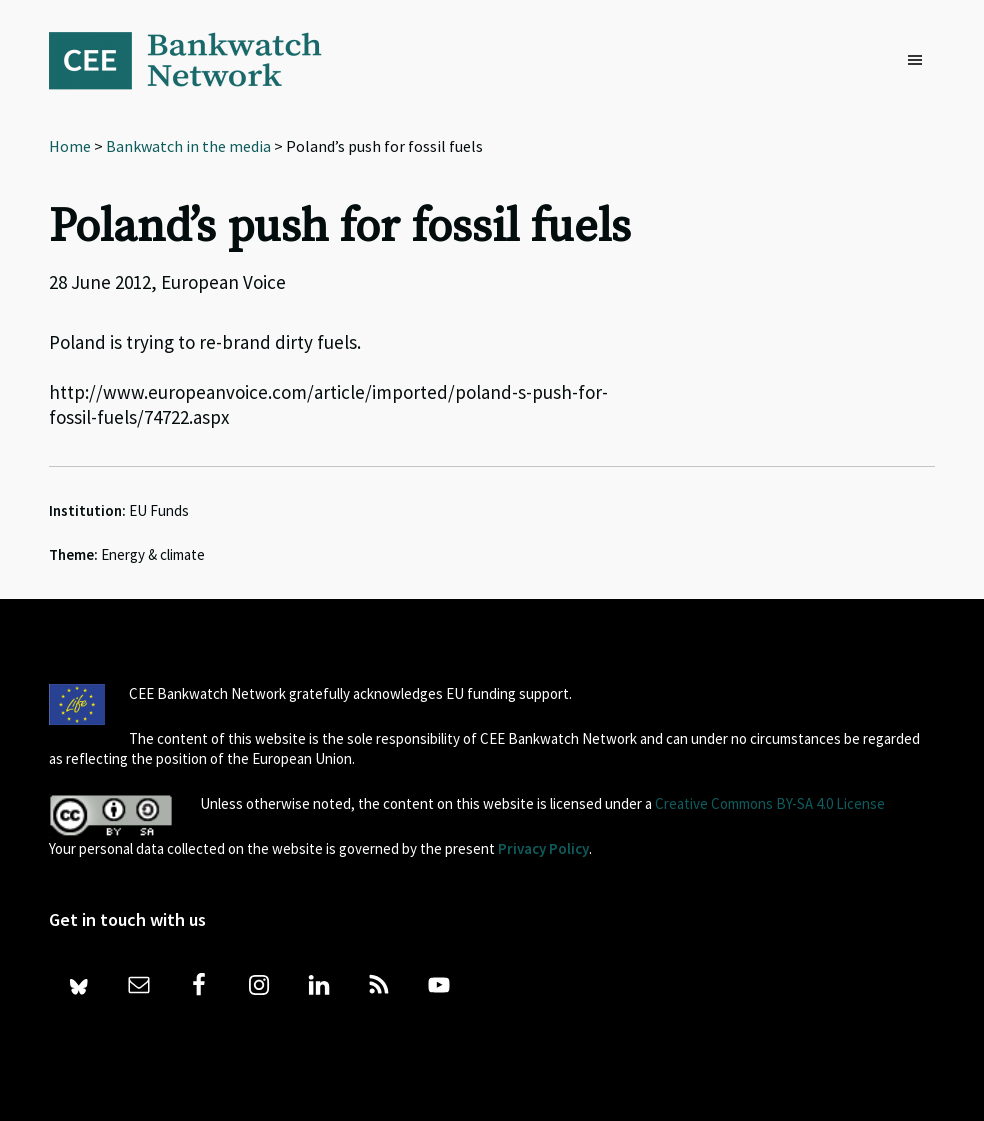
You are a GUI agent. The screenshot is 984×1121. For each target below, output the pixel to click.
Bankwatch (199, 60)
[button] (920, 61)
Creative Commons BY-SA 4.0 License (770, 803)
